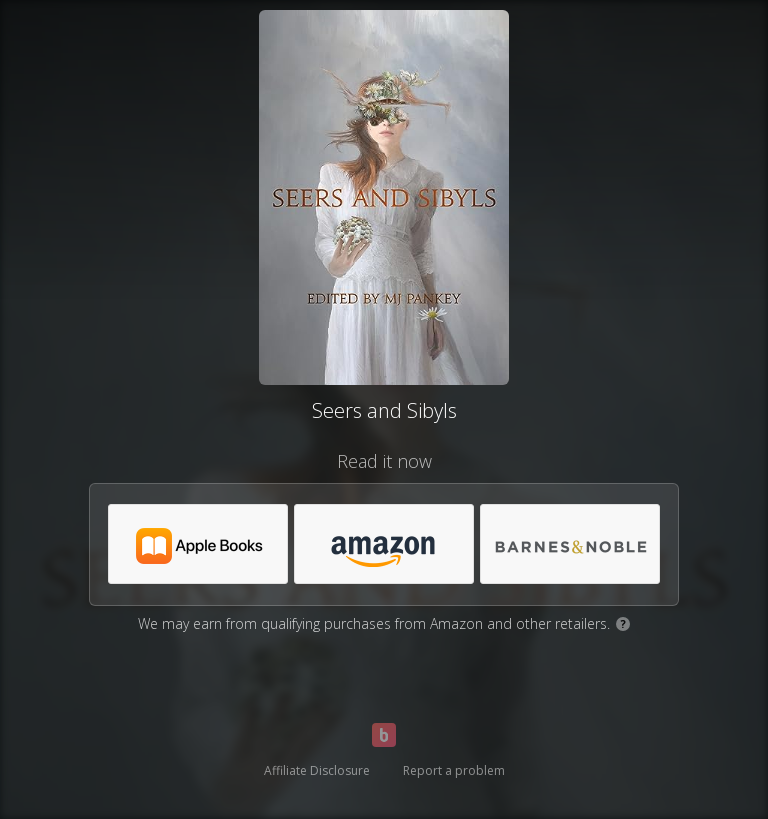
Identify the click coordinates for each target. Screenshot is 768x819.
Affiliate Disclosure (317, 770)
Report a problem (454, 770)
